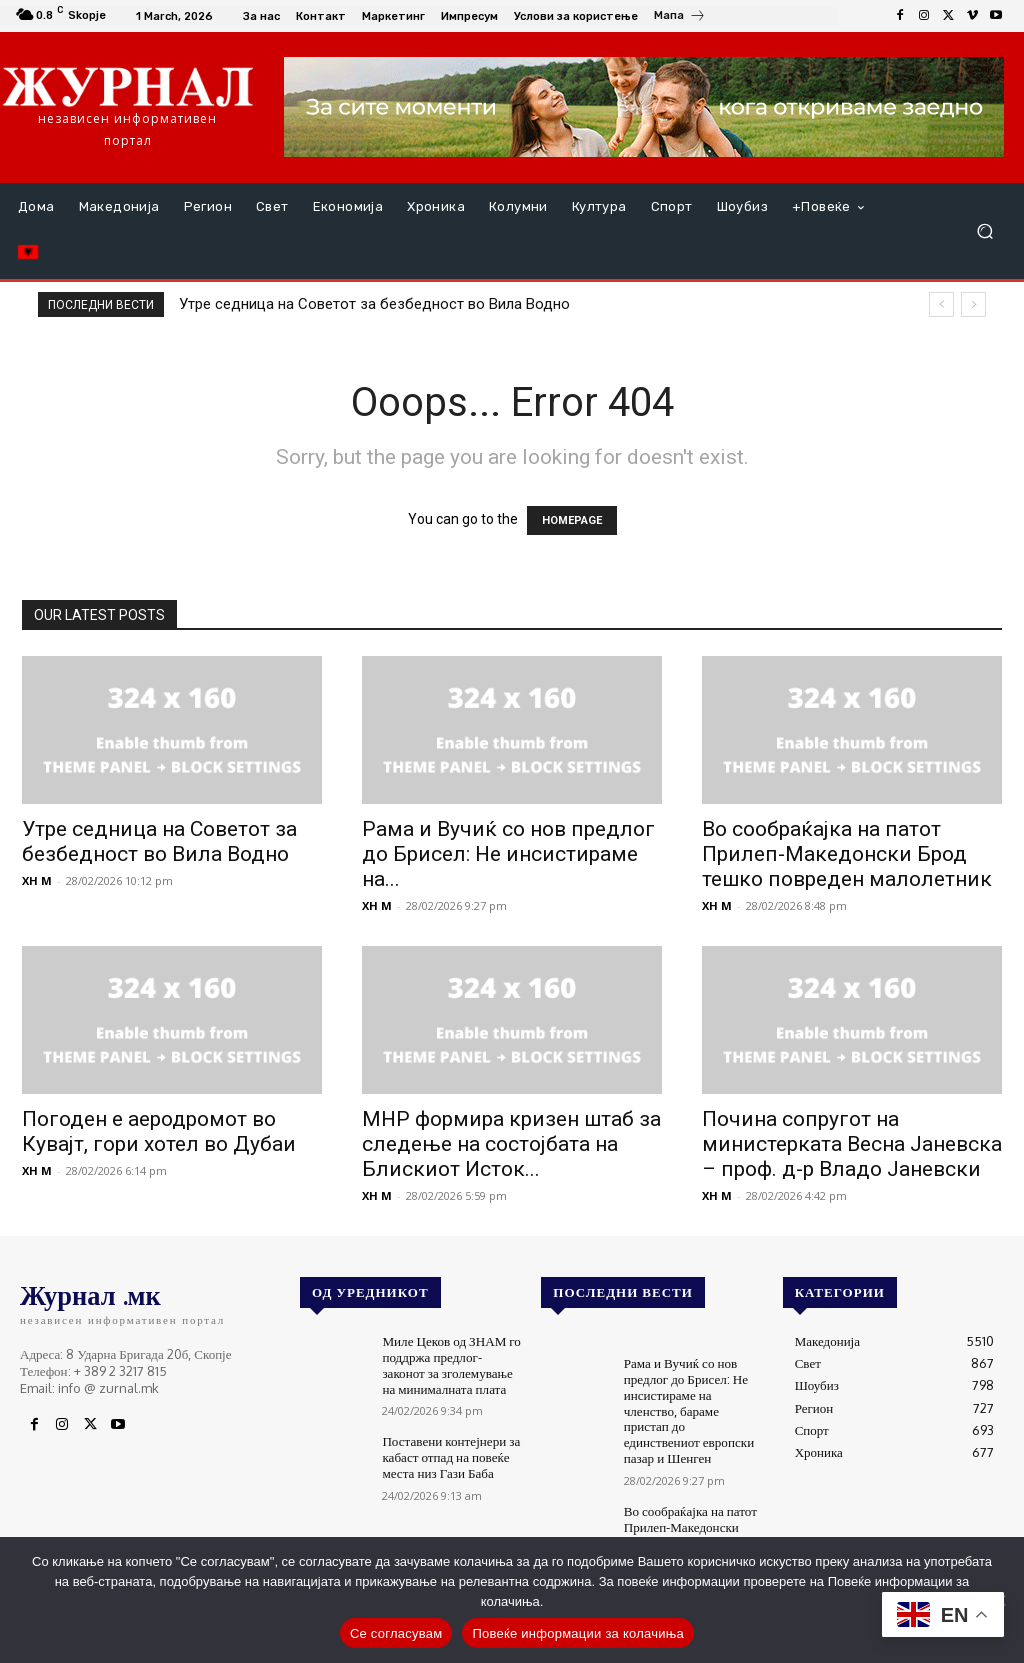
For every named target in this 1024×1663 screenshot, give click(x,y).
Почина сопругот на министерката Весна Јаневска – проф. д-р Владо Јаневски (852, 1144)
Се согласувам (396, 1633)
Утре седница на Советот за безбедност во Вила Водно (374, 304)
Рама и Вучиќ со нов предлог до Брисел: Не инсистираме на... (508, 854)
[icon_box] (680, 18)
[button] (984, 231)
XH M (37, 880)
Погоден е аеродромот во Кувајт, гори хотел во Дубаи (159, 1131)
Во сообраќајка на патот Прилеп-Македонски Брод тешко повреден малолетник (847, 854)
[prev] (941, 304)
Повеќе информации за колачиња (578, 1633)
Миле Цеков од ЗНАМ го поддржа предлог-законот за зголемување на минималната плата (450, 1364)
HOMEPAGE (572, 520)
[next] (973, 304)
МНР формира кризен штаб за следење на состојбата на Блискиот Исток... (511, 1144)
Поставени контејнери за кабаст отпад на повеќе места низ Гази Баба (450, 1456)
